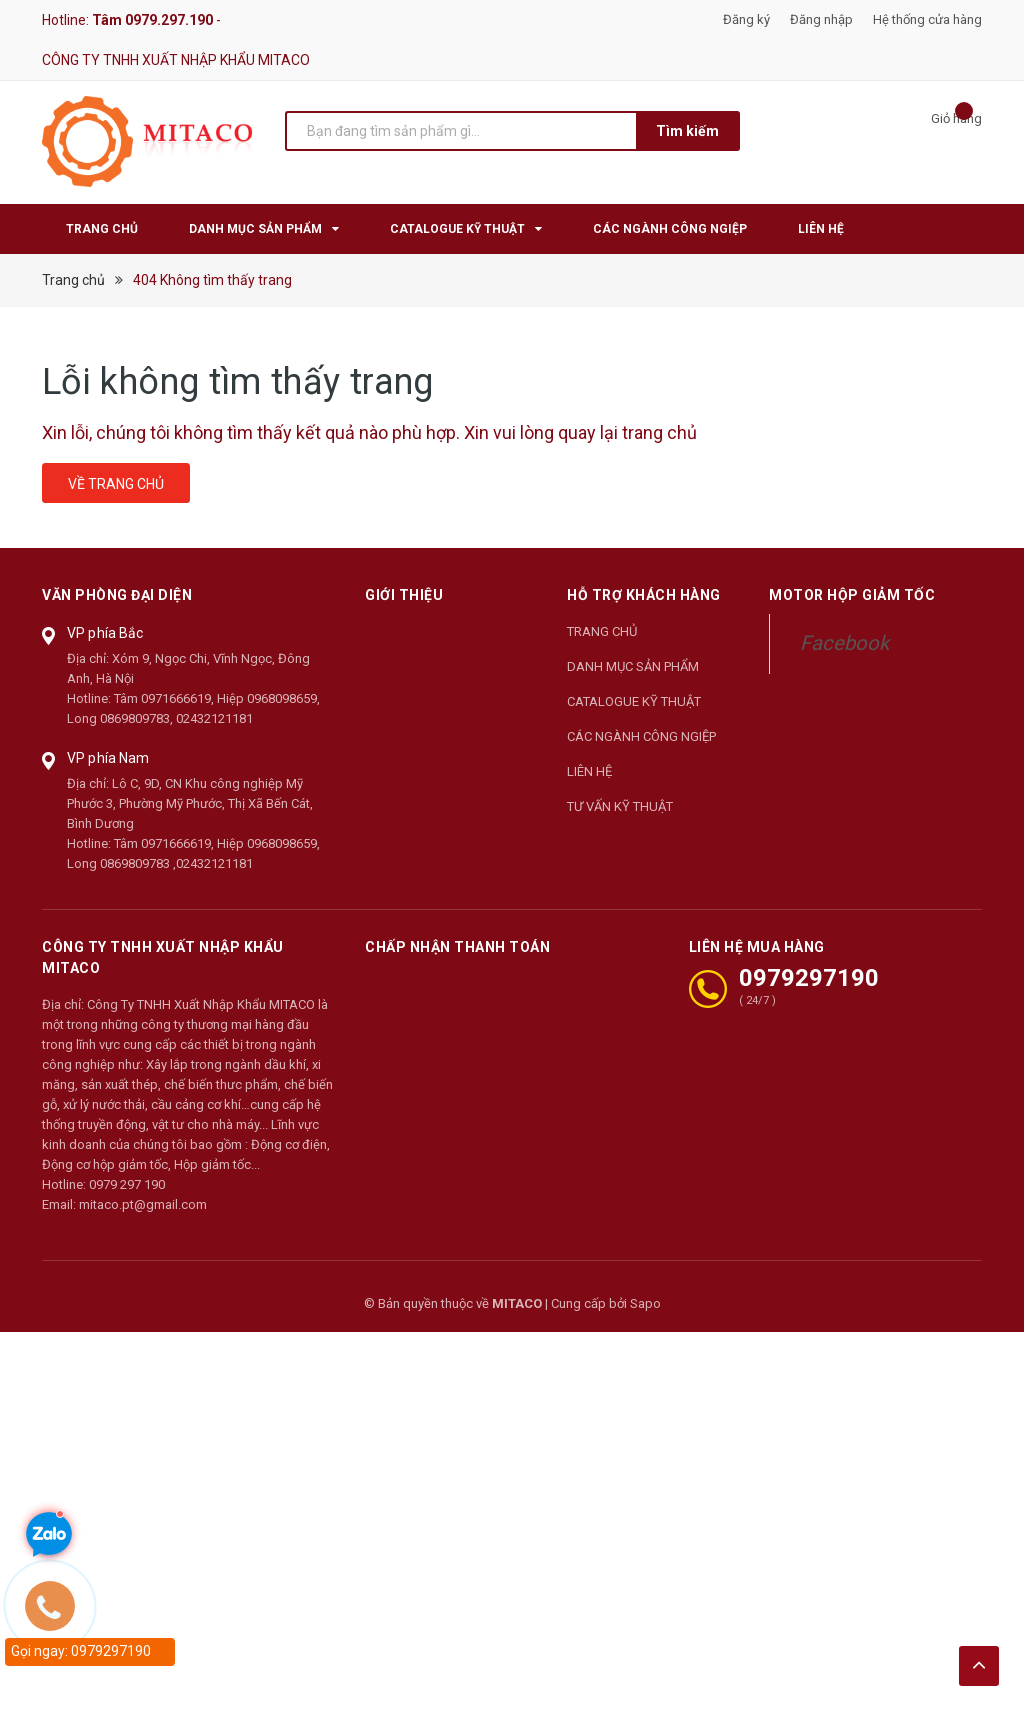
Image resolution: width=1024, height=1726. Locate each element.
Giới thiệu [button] (404, 595)
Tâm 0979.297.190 (152, 20)
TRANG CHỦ (602, 631)
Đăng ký (746, 19)
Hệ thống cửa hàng (927, 19)
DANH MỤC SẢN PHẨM (633, 666)
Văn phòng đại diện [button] (117, 595)
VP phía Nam (108, 758)
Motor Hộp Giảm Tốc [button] (852, 595)
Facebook (844, 643)
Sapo (645, 1303)
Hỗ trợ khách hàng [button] (644, 595)
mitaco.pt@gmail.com (143, 1204)
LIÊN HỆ (589, 771)
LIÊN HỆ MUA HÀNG (757, 947)
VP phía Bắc (105, 633)
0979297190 (809, 978)
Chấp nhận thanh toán (457, 947)
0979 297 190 (127, 1184)
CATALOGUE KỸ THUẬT (634, 701)
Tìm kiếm (687, 131)
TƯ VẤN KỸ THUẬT (620, 806)
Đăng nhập (821, 19)
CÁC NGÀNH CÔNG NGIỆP (641, 736)
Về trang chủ (116, 484)
